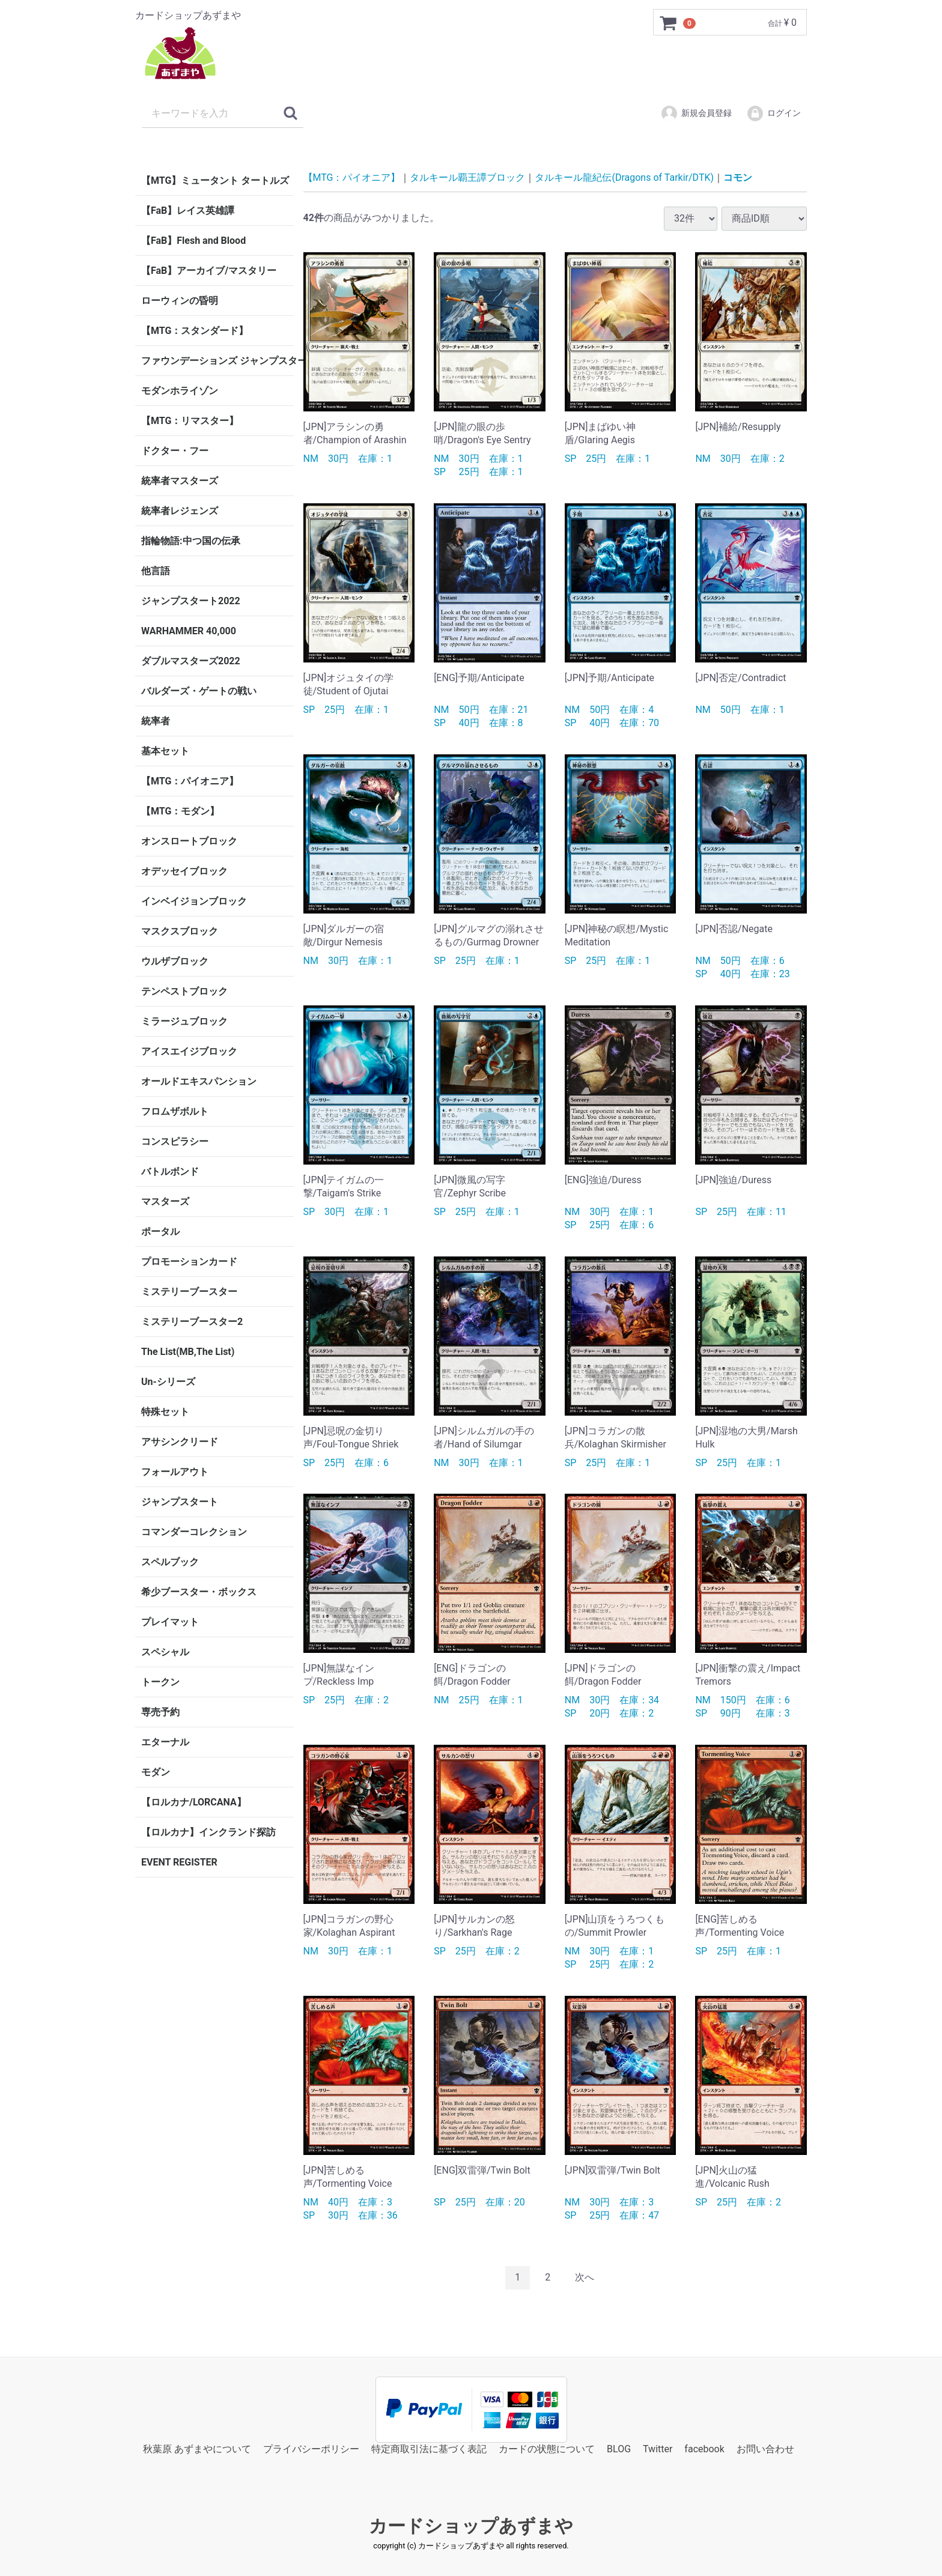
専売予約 (160, 1712)
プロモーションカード (189, 1261)
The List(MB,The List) (187, 1351)
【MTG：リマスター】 (190, 420)
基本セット (165, 751)
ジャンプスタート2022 (190, 601)
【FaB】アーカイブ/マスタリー (208, 270)
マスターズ (165, 1201)
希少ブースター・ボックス (199, 1592)
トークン (160, 1682)
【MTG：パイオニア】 (190, 781)
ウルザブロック (174, 961)
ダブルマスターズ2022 (190, 661)
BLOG (619, 2448)
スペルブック (170, 1562)
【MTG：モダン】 (180, 811)
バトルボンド (170, 1171)
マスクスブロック (179, 931)
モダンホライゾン (179, 390)
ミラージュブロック (184, 1021)
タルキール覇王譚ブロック (467, 177)
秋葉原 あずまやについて (197, 2448)
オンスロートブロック (189, 841)
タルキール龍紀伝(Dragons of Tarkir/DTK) (624, 177)
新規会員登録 (696, 114)
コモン (737, 177)
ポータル (160, 1231)
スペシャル (165, 1652)
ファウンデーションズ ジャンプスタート (217, 360)
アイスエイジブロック (189, 1051)
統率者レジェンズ (179, 511)
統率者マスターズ (179, 480)
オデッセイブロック (184, 871)
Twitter (657, 2448)
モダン (155, 1772)
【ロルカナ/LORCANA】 (193, 1802)
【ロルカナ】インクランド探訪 (208, 1832)
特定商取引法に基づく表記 (429, 2448)
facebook (704, 2448)
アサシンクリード (179, 1441)
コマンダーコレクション (194, 1532)
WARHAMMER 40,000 (188, 631)
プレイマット (170, 1622)
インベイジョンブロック (194, 901)
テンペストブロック (184, 991)
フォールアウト (174, 1471)
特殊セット (165, 1411)
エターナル (165, 1742)
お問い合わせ (765, 2448)
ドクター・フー (174, 450)
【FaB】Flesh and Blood (193, 240)
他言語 (155, 571)
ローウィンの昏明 (179, 300)
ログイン (773, 114)
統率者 (155, 721)
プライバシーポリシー (311, 2448)
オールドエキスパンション (199, 1081)
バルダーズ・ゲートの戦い (199, 691)
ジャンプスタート (179, 1502)
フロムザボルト (174, 1111)
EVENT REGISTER (179, 1862)
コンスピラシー (174, 1141)
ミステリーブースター (189, 1291)
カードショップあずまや (471, 2525)
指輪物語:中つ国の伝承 (190, 541)
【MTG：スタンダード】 (194, 330)
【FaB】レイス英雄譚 (187, 210)
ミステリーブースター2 (192, 1321)
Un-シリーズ (168, 1381)
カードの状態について (547, 2448)
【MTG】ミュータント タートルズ (215, 180)
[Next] (584, 2278)
